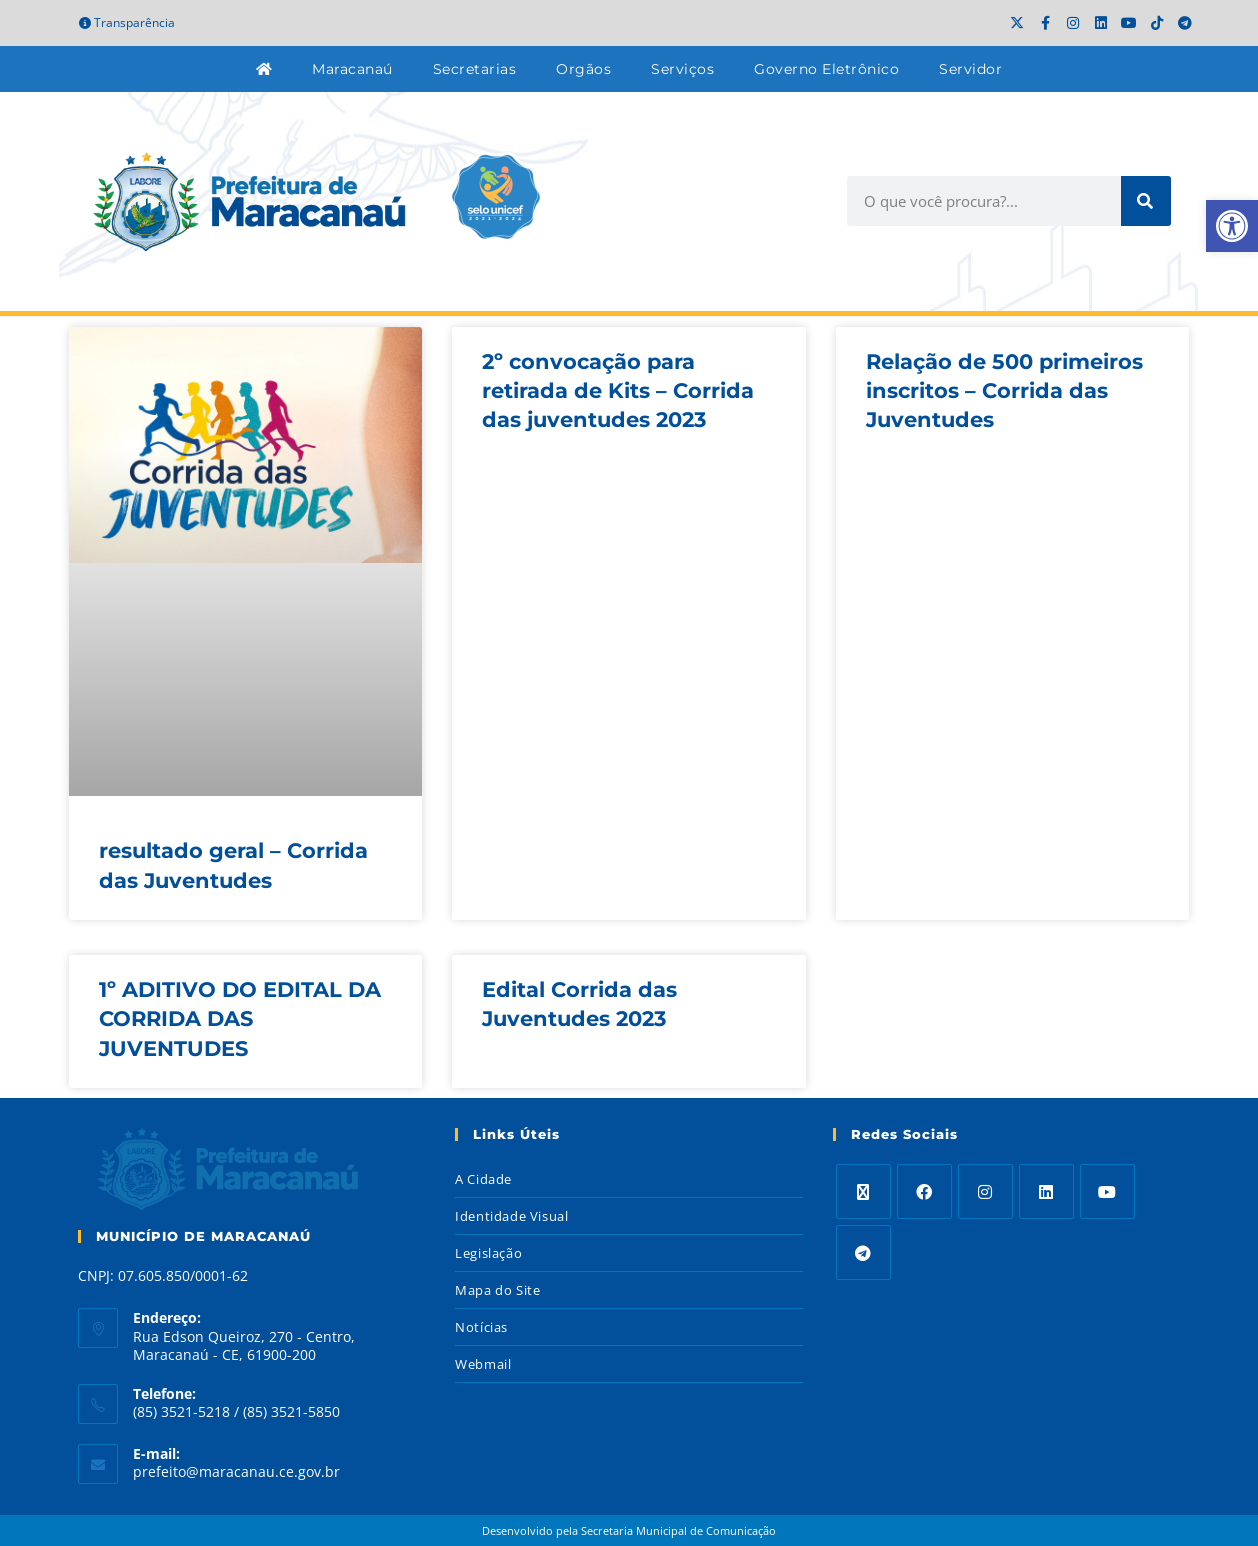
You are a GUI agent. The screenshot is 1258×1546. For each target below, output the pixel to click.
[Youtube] (1107, 1191)
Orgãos (583, 69)
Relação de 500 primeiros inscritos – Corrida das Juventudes (1004, 391)
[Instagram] (985, 1191)
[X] (863, 1191)
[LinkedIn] (1046, 1191)
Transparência (127, 22)
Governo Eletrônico (826, 69)
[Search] (1146, 201)
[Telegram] (863, 1252)
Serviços (682, 69)
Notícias (481, 1327)
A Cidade (483, 1179)
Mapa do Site (497, 1290)
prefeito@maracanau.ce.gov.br (236, 1471)
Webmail (483, 1364)
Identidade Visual (511, 1216)
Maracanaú (352, 69)
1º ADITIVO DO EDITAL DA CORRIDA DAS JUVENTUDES (240, 1019)
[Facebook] (924, 1191)
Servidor (970, 69)
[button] (1232, 226)
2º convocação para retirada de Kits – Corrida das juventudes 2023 (618, 391)
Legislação (488, 1253)
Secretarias (475, 69)
